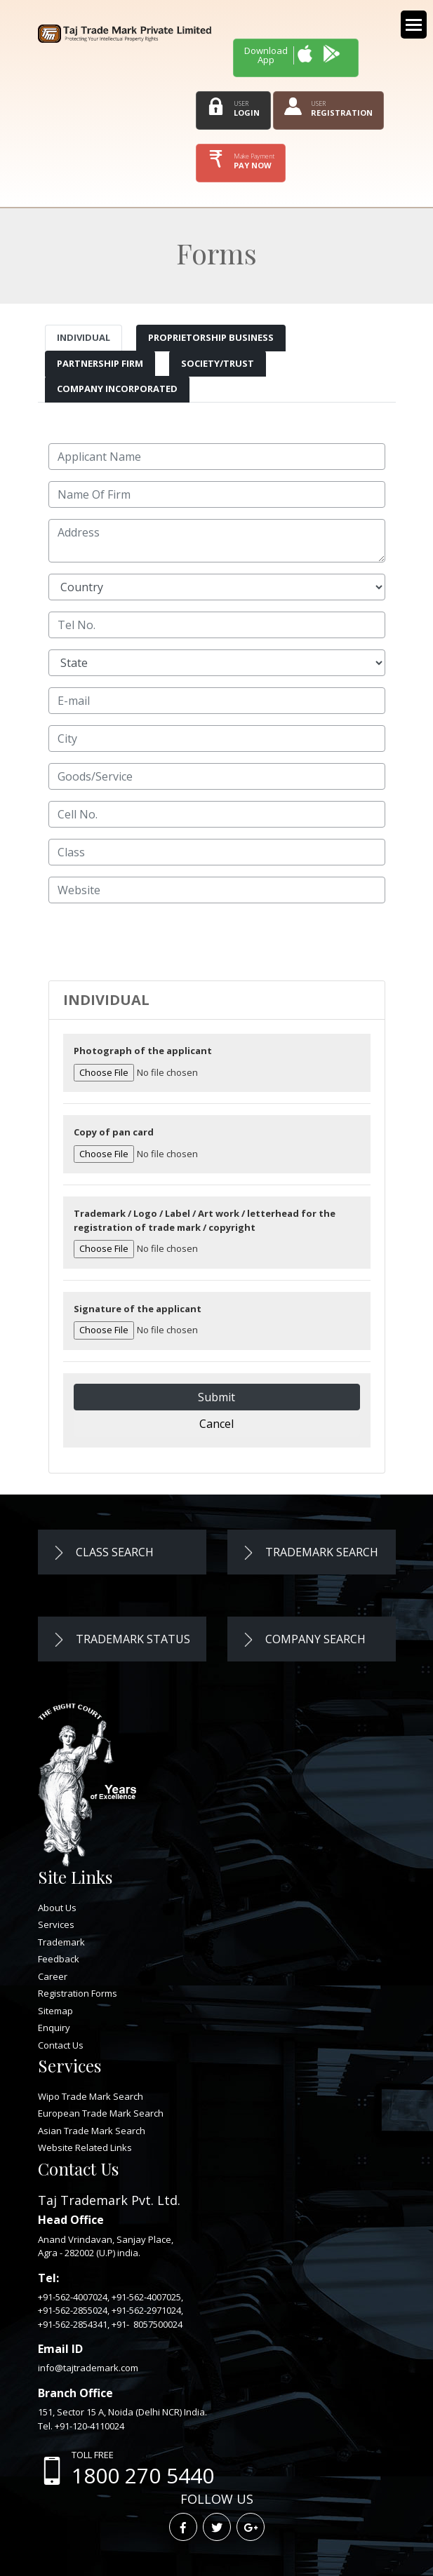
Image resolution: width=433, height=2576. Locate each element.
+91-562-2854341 (72, 2324)
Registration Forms (77, 1993)
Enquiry (54, 2027)
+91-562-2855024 (72, 2310)
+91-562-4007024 (72, 2297)
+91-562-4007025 (146, 2297)
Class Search (103, 1552)
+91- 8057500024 (147, 2324)
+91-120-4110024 (89, 2426)
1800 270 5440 (143, 2475)
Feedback (58, 1959)
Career (52, 1976)
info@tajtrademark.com (88, 2367)
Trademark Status (121, 1639)
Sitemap (55, 2010)
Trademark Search (309, 1552)
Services (56, 1924)
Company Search (303, 1639)
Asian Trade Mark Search (91, 2130)
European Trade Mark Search (101, 2113)
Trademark (61, 1942)
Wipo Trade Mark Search (90, 2096)
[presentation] (155, 942)
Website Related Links (85, 2147)
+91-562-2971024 (146, 2310)
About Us (57, 1907)
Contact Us (61, 2045)
